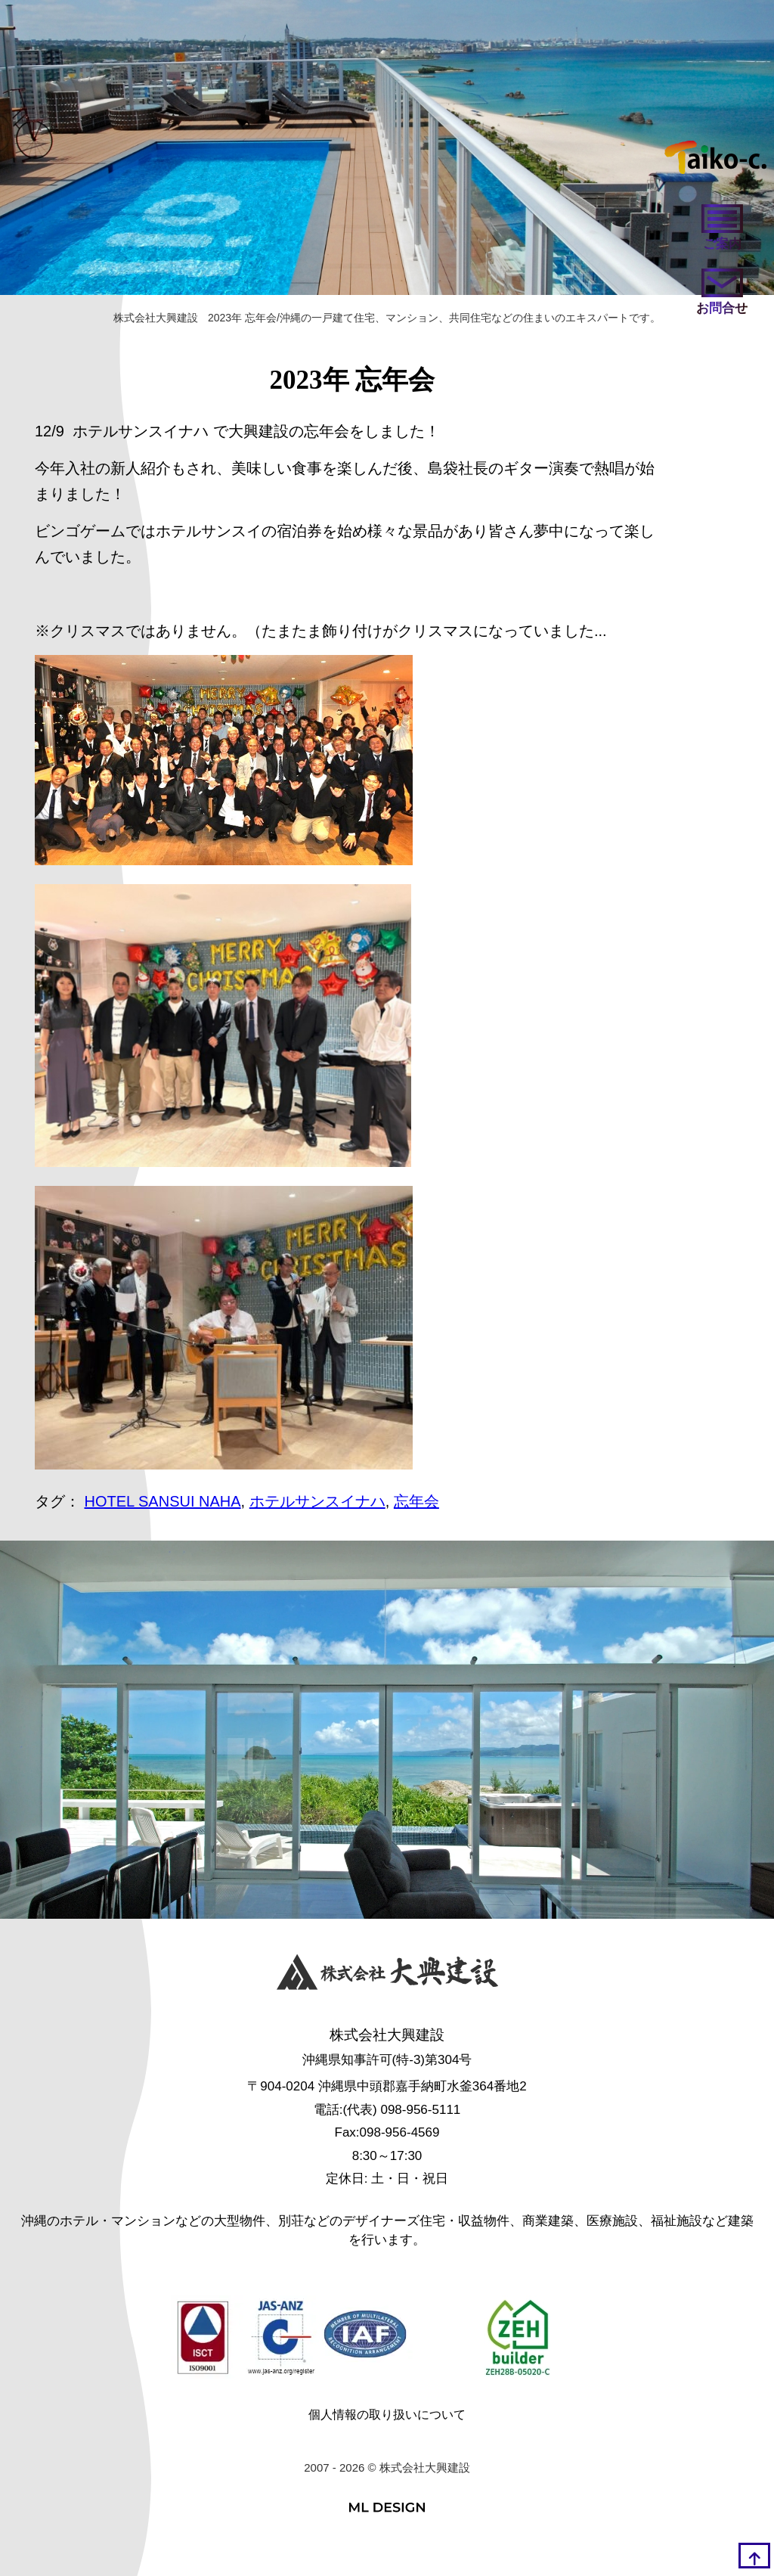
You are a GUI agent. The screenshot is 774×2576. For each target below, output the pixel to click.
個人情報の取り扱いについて (387, 2414)
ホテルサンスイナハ (317, 1501)
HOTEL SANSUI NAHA (163, 1501)
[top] (754, 2555)
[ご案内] (722, 228)
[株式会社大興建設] (387, 1975)
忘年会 (416, 1501)
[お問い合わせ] (722, 293)
